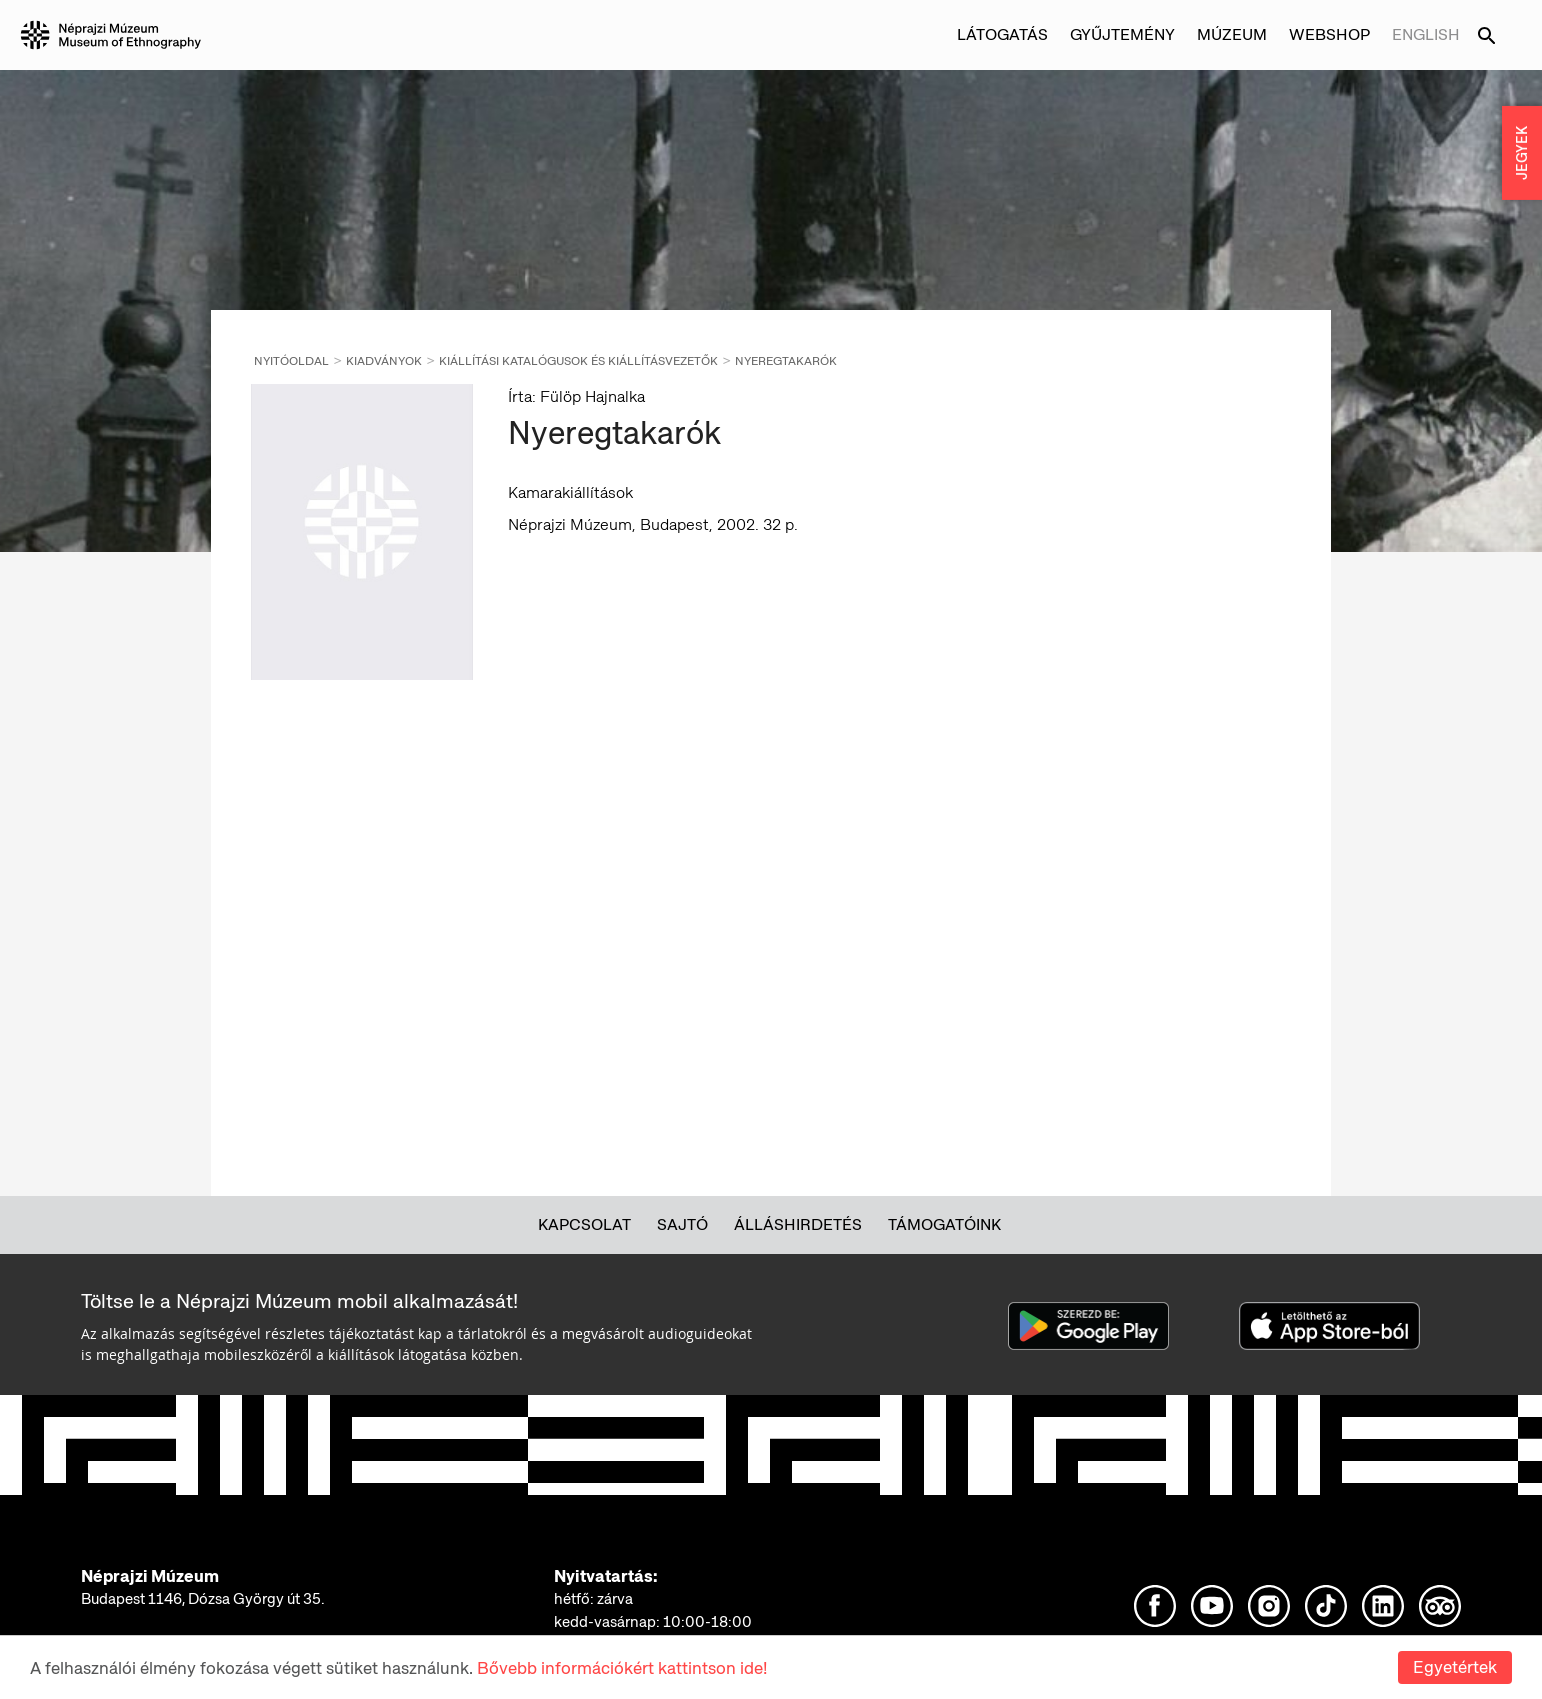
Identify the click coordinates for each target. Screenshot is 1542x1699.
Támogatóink (944, 1224)
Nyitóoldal (291, 361)
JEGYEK (1522, 153)
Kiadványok (384, 361)
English (1426, 34)
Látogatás (1002, 34)
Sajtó (682, 1224)
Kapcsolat (584, 1224)
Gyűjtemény (1122, 34)
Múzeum (1232, 34)
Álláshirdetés (798, 1224)
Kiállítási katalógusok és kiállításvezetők (578, 361)
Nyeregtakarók (786, 361)
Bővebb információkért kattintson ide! (622, 1668)
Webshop (1329, 34)
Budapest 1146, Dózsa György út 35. (203, 1599)
